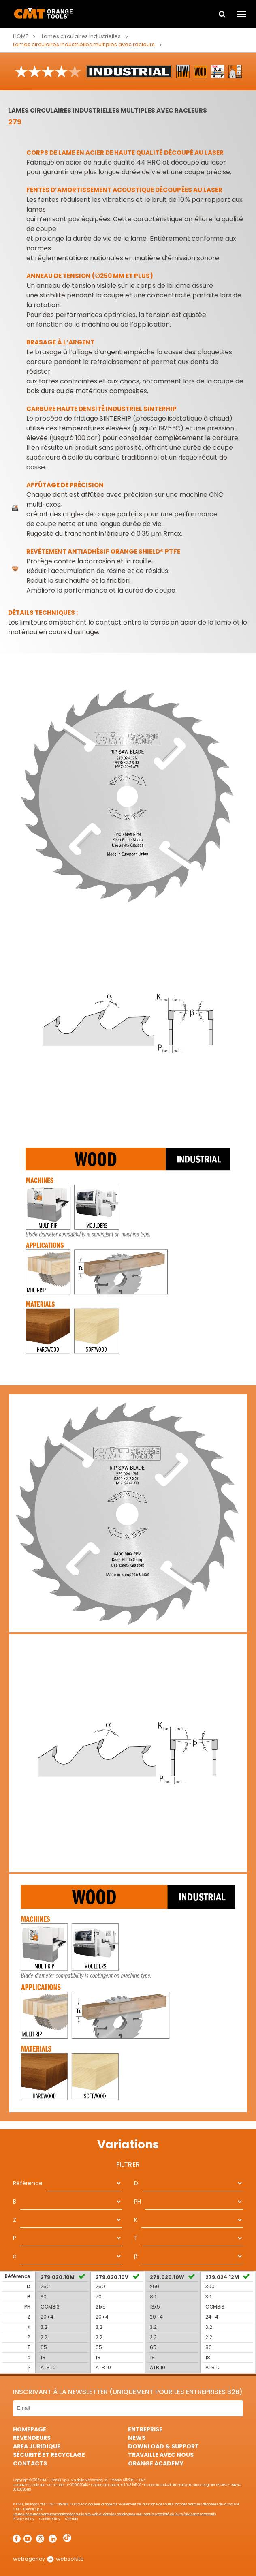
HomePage (29, 2429)
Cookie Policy (49, 2519)
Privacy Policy (23, 2519)
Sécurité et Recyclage (49, 2455)
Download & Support (163, 2446)
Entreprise (145, 2429)
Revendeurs (32, 2438)
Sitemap (71, 2519)
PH (137, 2201)
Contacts (30, 2463)
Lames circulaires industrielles (81, 36)
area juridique (36, 2446)
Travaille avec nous (161, 2455)
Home (20, 36)
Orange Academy (155, 2463)
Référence (28, 2183)
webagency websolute (48, 2559)
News (136, 2438)
